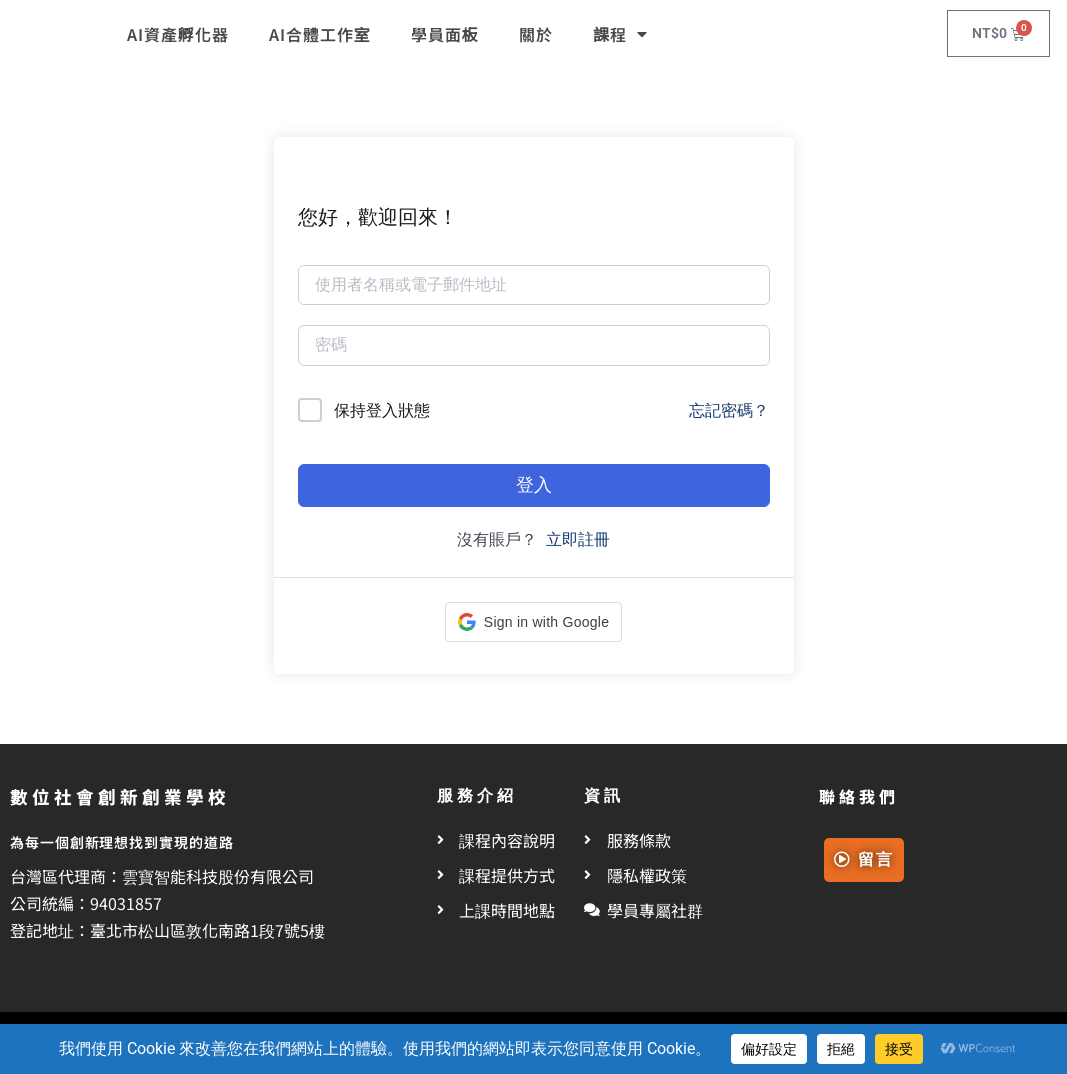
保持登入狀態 (382, 410)
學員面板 (445, 34)
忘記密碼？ (729, 410)
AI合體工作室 (320, 34)
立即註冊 (578, 539)
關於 (536, 34)
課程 (620, 34)
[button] (533, 622)
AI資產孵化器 (178, 34)
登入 (534, 484)
